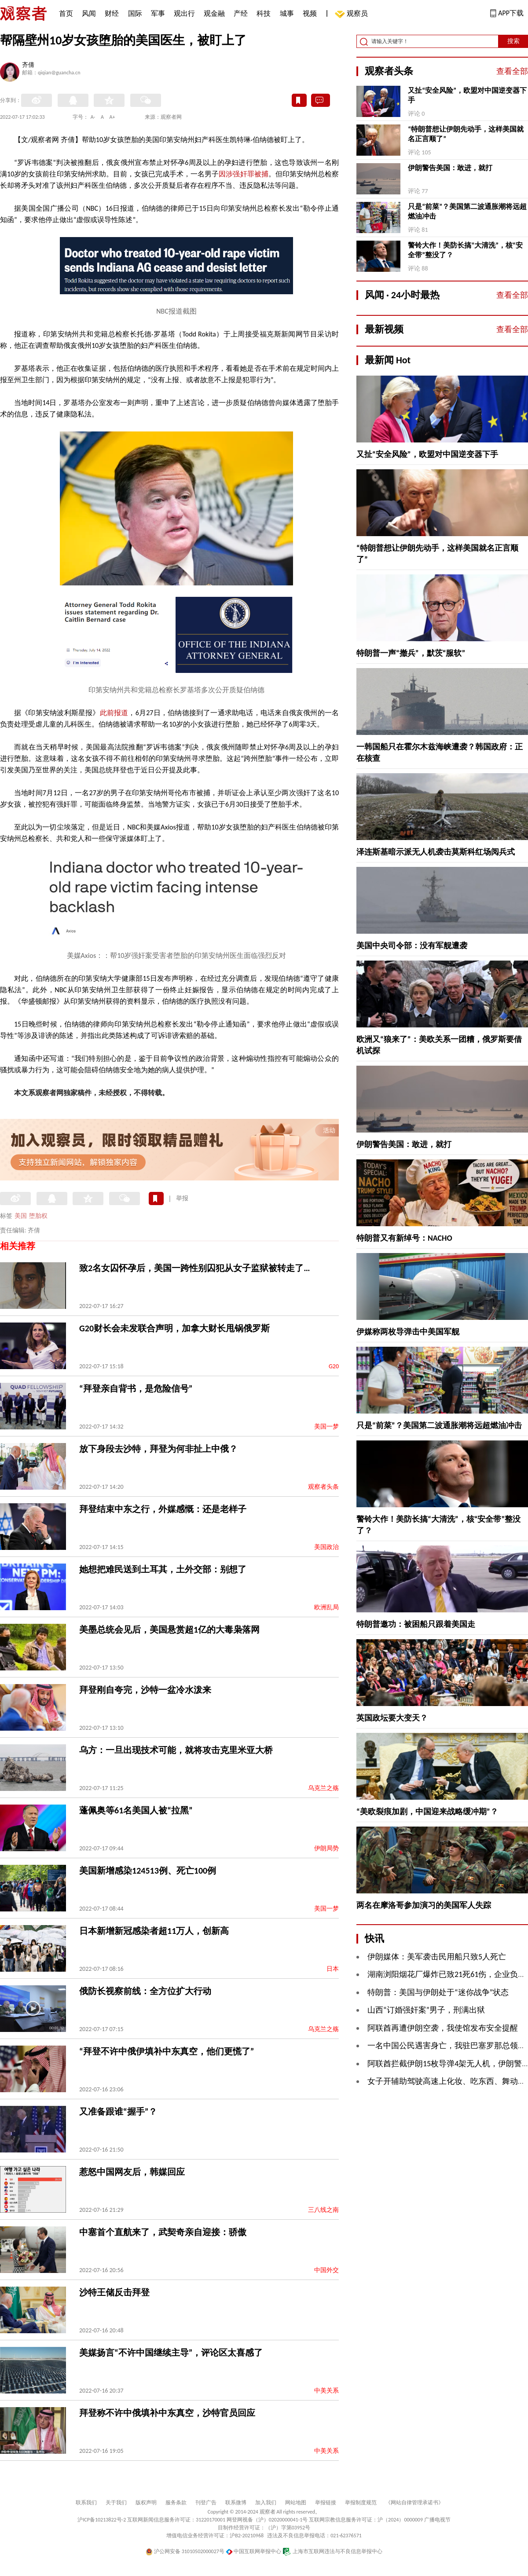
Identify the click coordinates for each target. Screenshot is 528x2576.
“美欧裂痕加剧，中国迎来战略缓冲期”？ (427, 1811)
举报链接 (325, 2502)
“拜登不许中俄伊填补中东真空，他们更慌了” (166, 2051)
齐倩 (28, 65)
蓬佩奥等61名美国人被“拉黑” (136, 1810)
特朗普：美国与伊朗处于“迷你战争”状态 (438, 1992)
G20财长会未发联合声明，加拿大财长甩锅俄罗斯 (174, 1328)
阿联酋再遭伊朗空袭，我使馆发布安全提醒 (442, 2028)
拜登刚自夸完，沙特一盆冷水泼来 (145, 1689)
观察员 (353, 14)
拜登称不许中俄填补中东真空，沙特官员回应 (167, 2413)
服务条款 (176, 2502)
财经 (112, 13)
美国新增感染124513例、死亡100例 (147, 1870)
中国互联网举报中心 (254, 2551)
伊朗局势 (326, 1848)
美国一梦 (326, 1426)
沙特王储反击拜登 (114, 2292)
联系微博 (235, 2502)
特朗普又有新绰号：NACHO (404, 1238)
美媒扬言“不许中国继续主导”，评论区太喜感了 (171, 2352)
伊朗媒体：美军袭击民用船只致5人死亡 (436, 1957)
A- (93, 117)
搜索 (513, 41)
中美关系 (326, 2390)
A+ (112, 117)
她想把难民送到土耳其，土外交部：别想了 (162, 1569)
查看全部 (512, 71)
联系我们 (86, 2502)
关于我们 (116, 2502)
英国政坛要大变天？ (392, 1718)
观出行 (184, 13)
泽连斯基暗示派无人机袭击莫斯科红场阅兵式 (435, 852)
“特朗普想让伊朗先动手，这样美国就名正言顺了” (466, 134)
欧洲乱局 (326, 1607)
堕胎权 (38, 1216)
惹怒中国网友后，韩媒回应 (132, 2172)
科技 (264, 13)
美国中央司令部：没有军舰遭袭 (411, 945)
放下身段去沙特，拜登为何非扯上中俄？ (158, 1448)
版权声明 (146, 2502)
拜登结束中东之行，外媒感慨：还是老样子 (162, 1509)
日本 (332, 1969)
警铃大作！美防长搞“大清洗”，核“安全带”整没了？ (465, 250)
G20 (334, 1366)
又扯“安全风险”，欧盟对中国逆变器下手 (467, 95)
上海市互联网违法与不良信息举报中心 (332, 2551)
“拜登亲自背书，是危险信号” (135, 1388)
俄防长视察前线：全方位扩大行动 (145, 1991)
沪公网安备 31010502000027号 (185, 2551)
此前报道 (114, 713)
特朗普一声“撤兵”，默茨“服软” (410, 653)
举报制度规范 (361, 2502)
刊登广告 (205, 2502)
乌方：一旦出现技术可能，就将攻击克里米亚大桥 (176, 1750)
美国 (21, 1216)
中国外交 (326, 2270)
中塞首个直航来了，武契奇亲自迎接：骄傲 (162, 2232)
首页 (66, 13)
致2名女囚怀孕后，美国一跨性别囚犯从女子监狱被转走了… (194, 1268)
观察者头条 (323, 1487)
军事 (158, 13)
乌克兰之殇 (323, 1788)
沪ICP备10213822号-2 (101, 2520)
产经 (241, 13)
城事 (287, 13)
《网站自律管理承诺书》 (414, 2502)
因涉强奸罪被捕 (243, 174)
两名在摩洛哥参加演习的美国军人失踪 (423, 1905)
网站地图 (295, 2502)
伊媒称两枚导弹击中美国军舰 (407, 1332)
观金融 (214, 13)
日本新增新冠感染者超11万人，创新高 (154, 1931)
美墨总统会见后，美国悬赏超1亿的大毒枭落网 (169, 1629)
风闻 (89, 13)
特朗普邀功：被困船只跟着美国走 (415, 1624)
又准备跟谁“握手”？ (118, 2111)
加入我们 (265, 2502)
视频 (310, 13)
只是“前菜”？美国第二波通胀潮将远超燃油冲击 (467, 211)
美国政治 (326, 1547)
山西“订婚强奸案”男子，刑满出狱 (426, 2010)
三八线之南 (323, 2210)
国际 (135, 13)
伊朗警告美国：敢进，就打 (450, 168)
